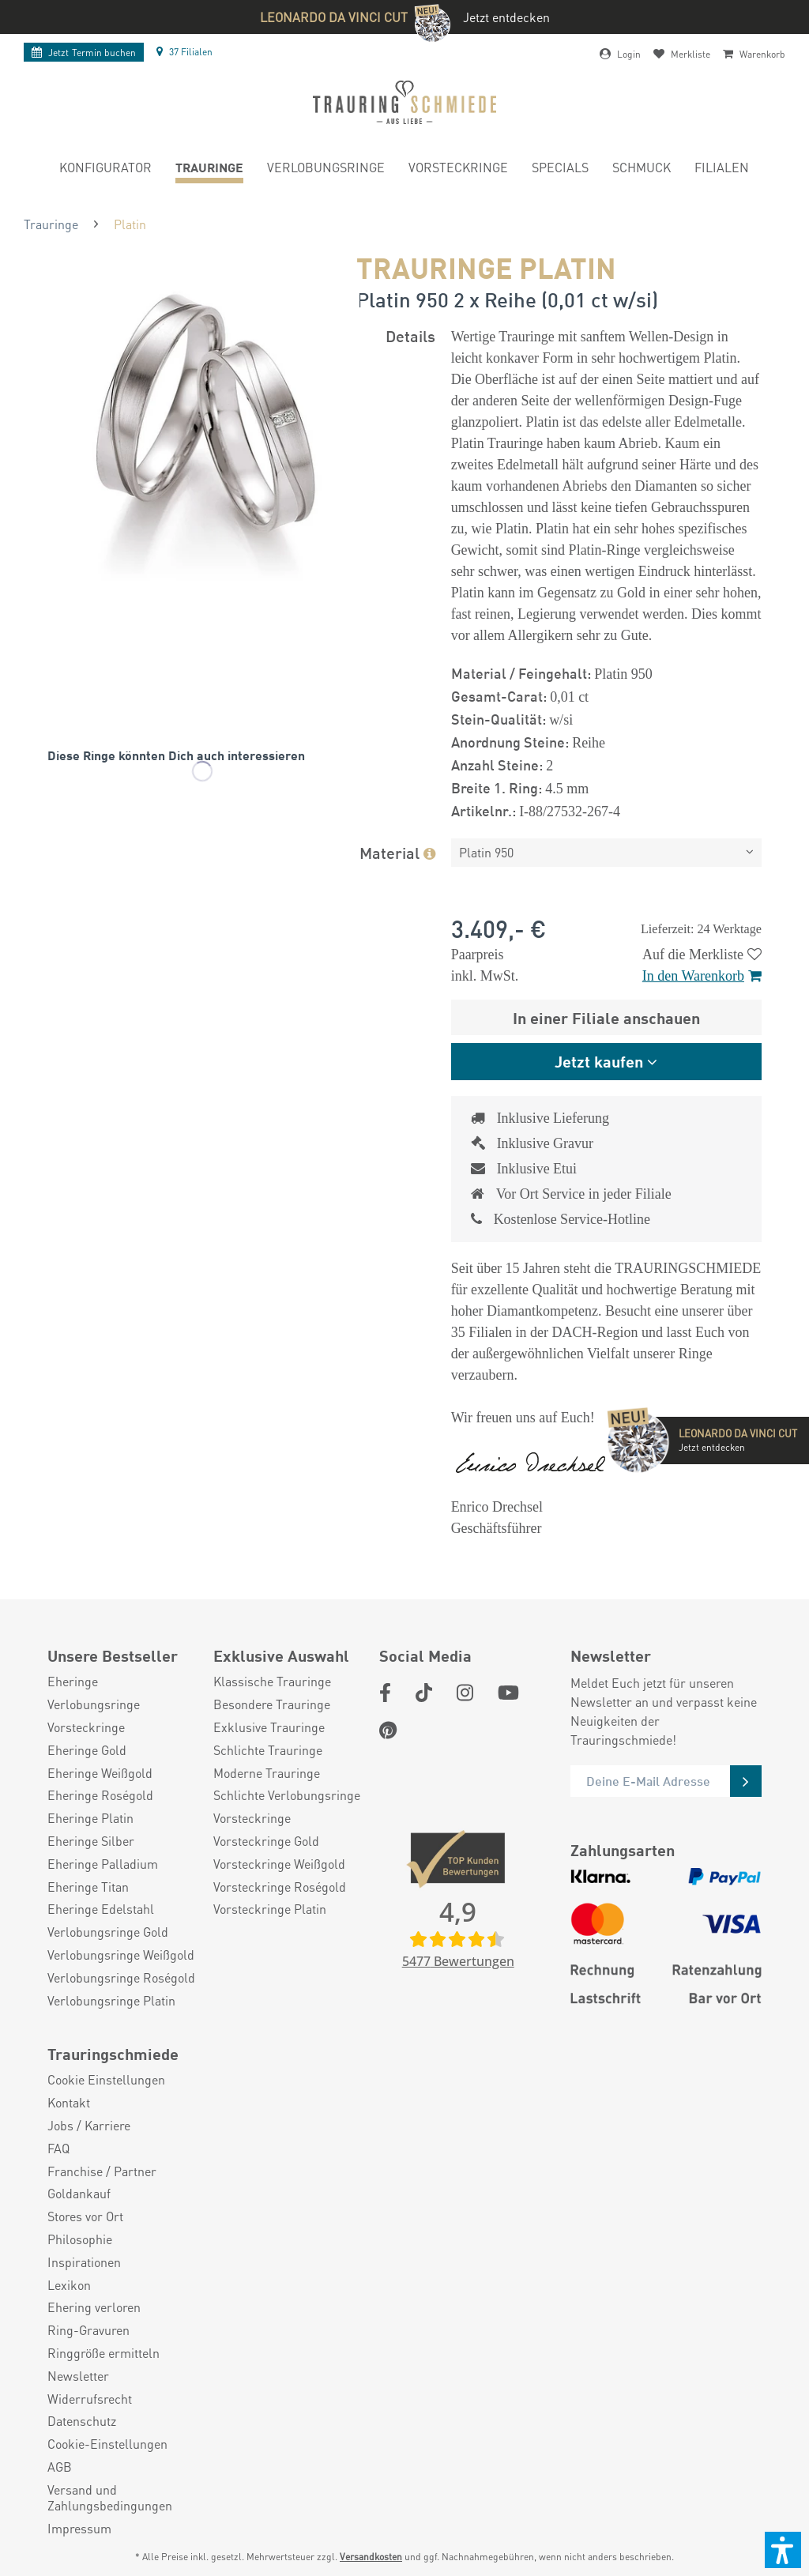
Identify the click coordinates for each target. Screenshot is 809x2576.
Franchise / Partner (101, 2171)
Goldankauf (79, 2193)
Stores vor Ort (85, 2216)
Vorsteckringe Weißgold (279, 1864)
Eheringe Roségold (100, 1795)
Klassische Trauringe (272, 1681)
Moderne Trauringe (266, 1773)
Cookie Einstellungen (106, 2080)
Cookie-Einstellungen (107, 2444)
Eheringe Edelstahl (100, 1909)
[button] (783, 2550)
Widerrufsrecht (89, 2399)
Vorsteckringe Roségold (279, 1887)
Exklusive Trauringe (269, 1727)
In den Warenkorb (702, 976)
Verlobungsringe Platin (111, 2001)
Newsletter (78, 2376)
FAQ (58, 2148)
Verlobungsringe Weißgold (120, 1955)
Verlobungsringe (93, 1704)
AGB (59, 2467)
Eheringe (72, 1681)
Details (410, 335)
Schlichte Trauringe (267, 1750)
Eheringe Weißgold (99, 1773)
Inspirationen (84, 2262)
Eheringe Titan (88, 1887)
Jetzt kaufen (599, 1060)
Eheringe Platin (90, 1818)
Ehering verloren (94, 2307)
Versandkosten (371, 2557)
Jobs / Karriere (88, 2125)
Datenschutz (81, 2421)
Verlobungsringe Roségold (121, 1978)
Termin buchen (84, 52)
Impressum (79, 2528)
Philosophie (79, 2239)
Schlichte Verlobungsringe (286, 1795)
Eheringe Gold (86, 1750)
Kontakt (68, 2103)
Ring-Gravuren (88, 2330)
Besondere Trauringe (271, 1704)
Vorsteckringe (86, 1727)
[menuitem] (105, 169)
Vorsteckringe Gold (266, 1841)
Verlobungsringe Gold (107, 1932)
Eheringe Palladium (102, 1864)
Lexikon (69, 2285)
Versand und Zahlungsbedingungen (109, 2498)
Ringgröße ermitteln (103, 2353)
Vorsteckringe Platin (269, 1909)
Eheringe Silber (90, 1841)
